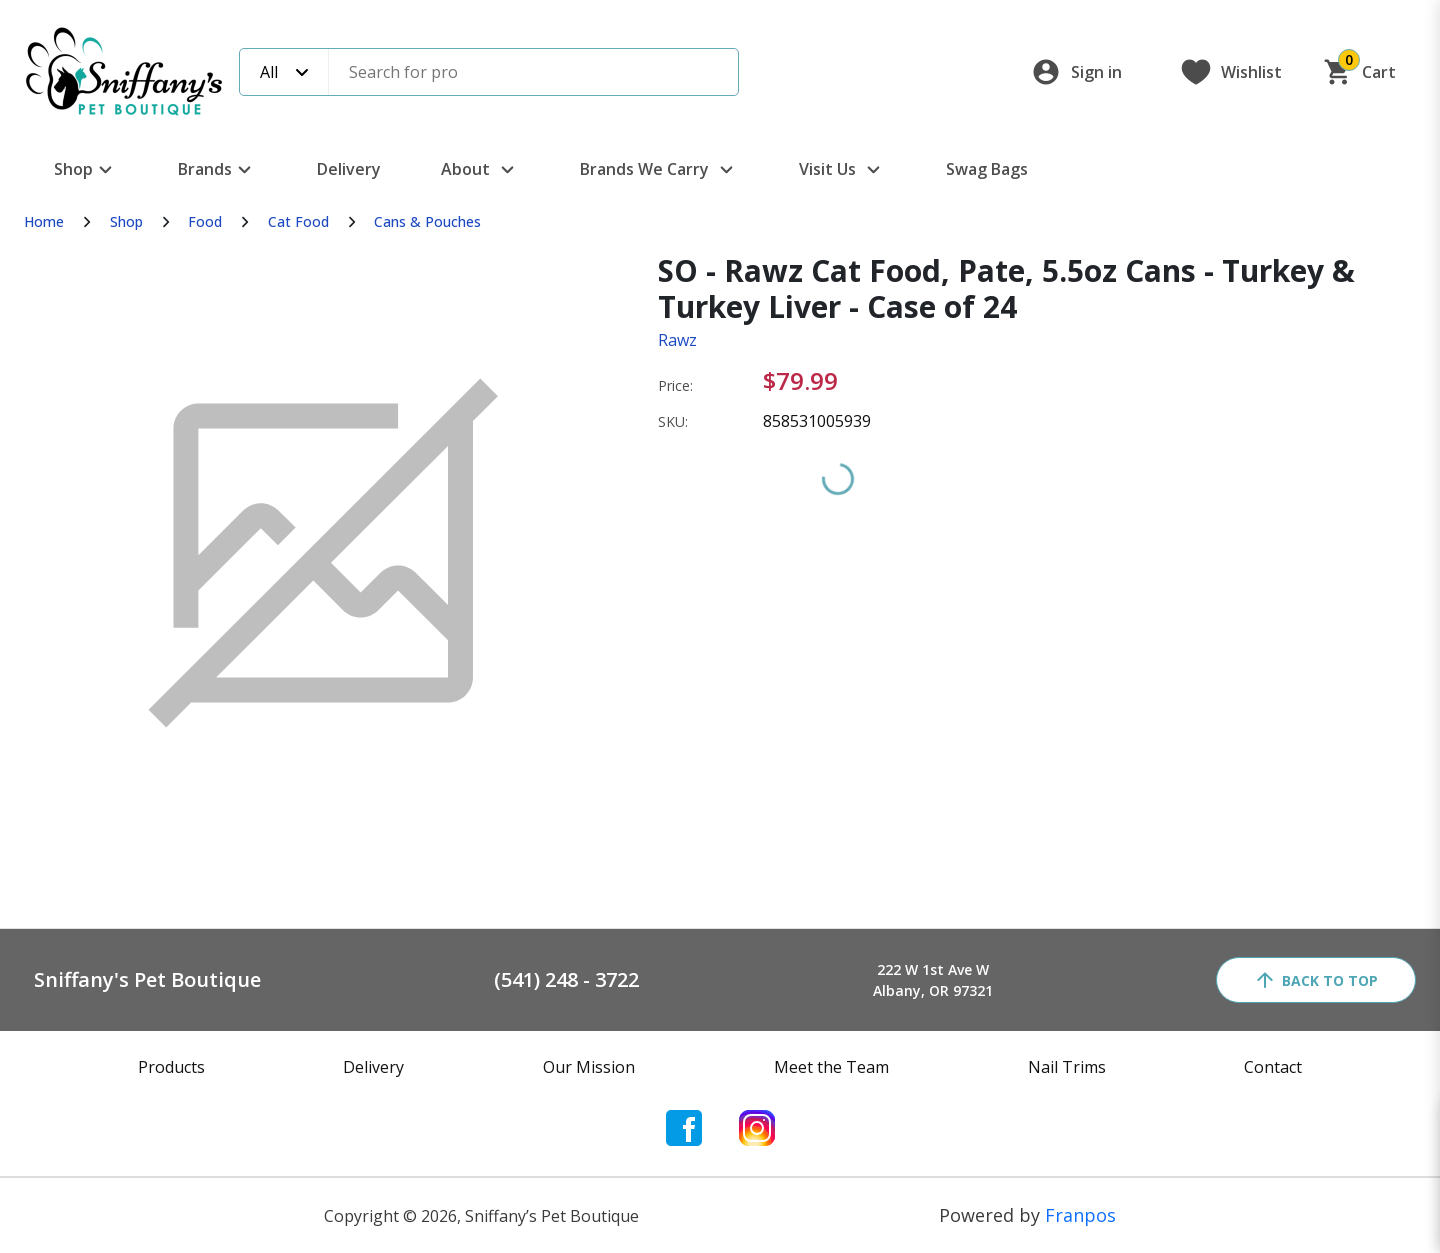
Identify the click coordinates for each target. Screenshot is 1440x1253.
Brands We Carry (659, 169)
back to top (1315, 980)
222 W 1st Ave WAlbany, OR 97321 (933, 980)
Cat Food (298, 221)
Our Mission (589, 1067)
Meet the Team (831, 1067)
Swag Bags (987, 169)
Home (44, 221)
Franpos (1080, 1215)
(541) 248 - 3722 (566, 979)
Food (205, 221)
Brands (217, 169)
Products (171, 1067)
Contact (1273, 1067)
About (480, 169)
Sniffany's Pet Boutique (147, 979)
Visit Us (842, 169)
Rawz (677, 340)
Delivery (349, 169)
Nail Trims (1067, 1067)
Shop (86, 169)
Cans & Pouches (427, 221)
